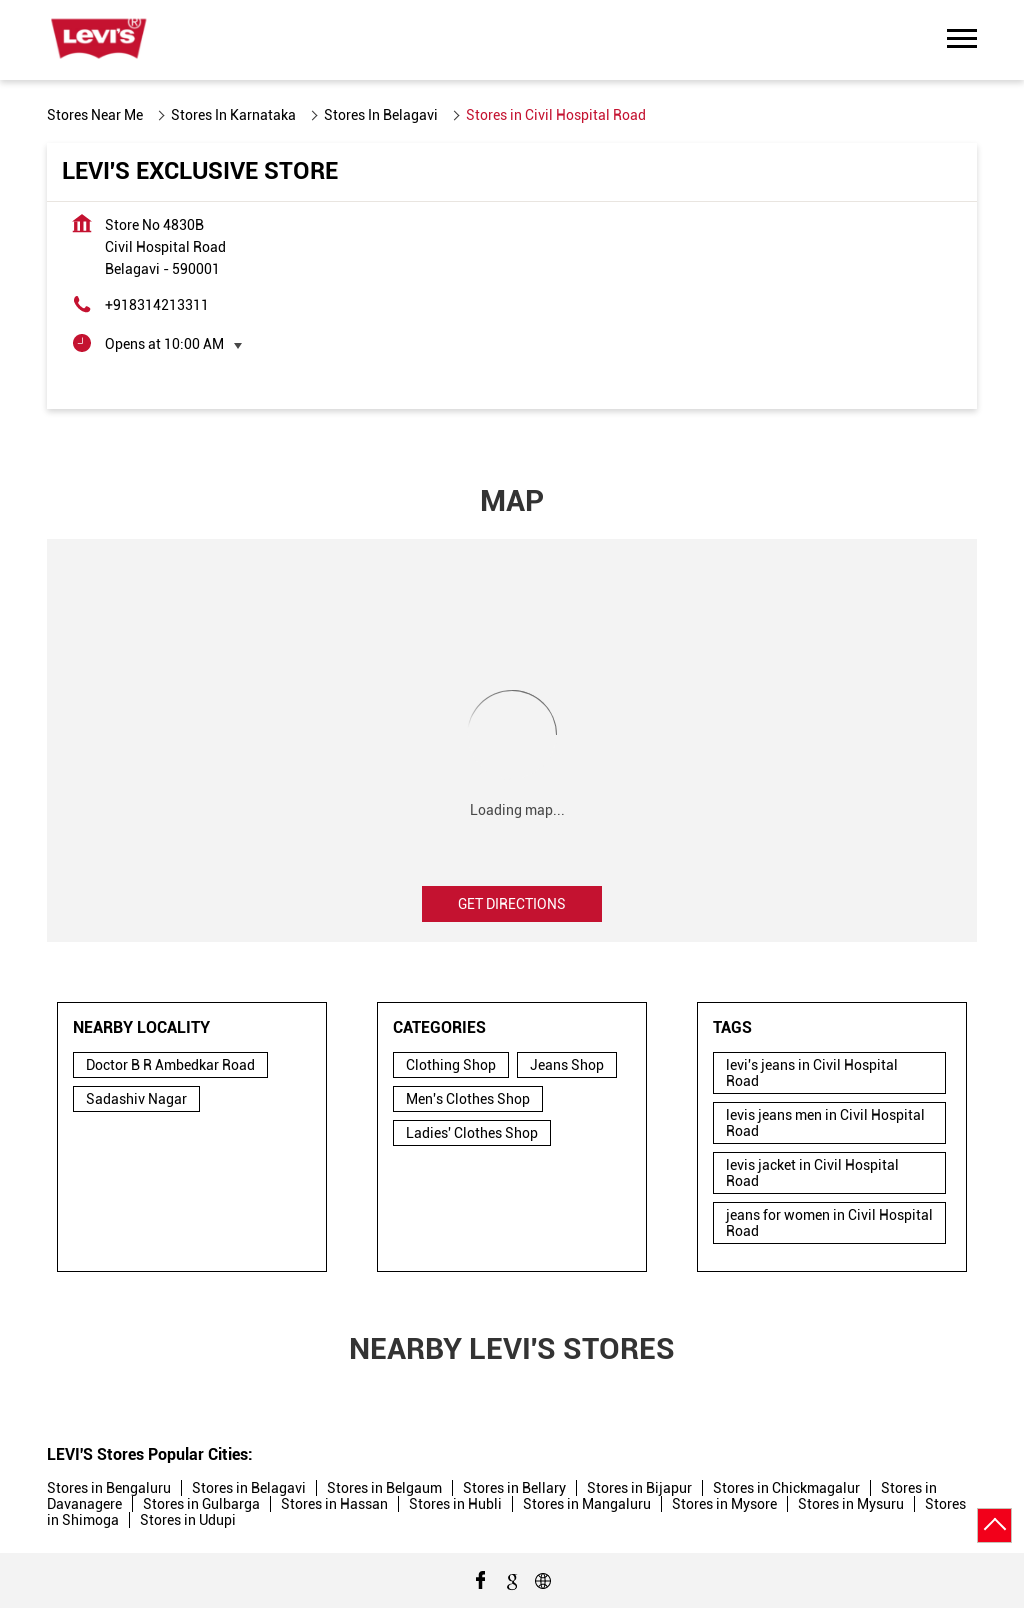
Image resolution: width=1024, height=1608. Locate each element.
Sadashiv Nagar (136, 1099)
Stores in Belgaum (384, 1488)
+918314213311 (157, 305)
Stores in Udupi (188, 1520)
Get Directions (512, 904)
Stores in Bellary (514, 1488)
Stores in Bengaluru (109, 1488)
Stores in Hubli (455, 1504)
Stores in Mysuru (851, 1504)
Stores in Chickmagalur (786, 1488)
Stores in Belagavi (249, 1488)
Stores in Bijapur (639, 1488)
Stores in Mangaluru (587, 1504)
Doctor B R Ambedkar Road (170, 1065)
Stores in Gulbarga (201, 1504)
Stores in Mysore (724, 1504)
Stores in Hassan (334, 1504)
